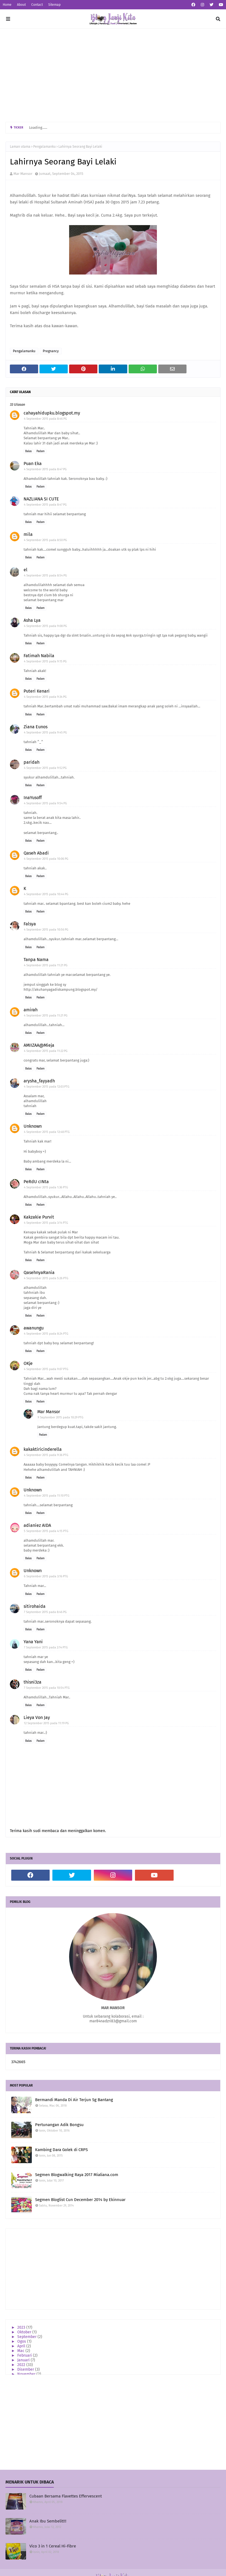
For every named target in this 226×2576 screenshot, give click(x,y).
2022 (21, 2364)
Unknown (33, 1126)
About (21, 5)
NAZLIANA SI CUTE (41, 499)
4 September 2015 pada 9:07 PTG (46, 1369)
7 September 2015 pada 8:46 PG (45, 1612)
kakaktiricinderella (43, 1449)
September (27, 2336)
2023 (21, 2327)
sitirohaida (35, 1606)
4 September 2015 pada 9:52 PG (45, 768)
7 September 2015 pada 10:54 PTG (47, 1688)
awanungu (34, 1328)
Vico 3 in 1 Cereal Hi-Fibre (52, 2546)
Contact (37, 5)
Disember (26, 2369)
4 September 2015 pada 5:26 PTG (46, 1278)
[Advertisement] (113, 75)
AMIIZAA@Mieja (39, 1045)
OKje (28, 1363)
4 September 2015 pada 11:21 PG (45, 965)
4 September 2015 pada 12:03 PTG (46, 1086)
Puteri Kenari (37, 691)
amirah (31, 1009)
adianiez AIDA (37, 1525)
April (21, 2346)
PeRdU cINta (36, 1181)
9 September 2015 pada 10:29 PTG (60, 1417)
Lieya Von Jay (37, 1717)
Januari (24, 2360)
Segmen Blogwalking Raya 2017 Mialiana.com (76, 2174)
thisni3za (32, 1682)
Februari (25, 2355)
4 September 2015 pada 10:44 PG (46, 894)
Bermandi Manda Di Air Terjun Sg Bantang (74, 2099)
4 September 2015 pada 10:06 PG (46, 859)
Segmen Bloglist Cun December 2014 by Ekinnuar (80, 2199)
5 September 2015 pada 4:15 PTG (46, 1531)
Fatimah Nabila (39, 655)
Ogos (22, 2341)
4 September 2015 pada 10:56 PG (46, 929)
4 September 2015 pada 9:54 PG (45, 803)
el (25, 569)
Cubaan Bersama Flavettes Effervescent (65, 2496)
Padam (40, 451)
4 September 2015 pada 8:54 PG (45, 575)
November (26, 2374)
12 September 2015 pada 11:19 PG (46, 1723)
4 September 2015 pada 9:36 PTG (46, 1455)
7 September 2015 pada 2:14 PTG (46, 1647)
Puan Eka (33, 463)
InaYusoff (33, 797)
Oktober (24, 2332)
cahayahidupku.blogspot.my (52, 413)
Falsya (30, 923)
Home (7, 5)
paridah (31, 762)
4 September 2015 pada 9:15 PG (45, 661)
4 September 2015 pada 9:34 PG (45, 697)
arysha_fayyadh (39, 1080)
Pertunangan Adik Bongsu (59, 2124)
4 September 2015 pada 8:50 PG (45, 540)
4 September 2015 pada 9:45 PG (45, 732)
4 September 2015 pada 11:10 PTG (46, 1495)
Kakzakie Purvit (39, 1217)
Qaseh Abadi (36, 853)
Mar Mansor (22, 174)
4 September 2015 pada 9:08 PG (45, 626)
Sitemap (54, 5)
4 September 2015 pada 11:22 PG (45, 1051)
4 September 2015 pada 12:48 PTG (47, 1132)
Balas (28, 451)
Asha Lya (32, 620)
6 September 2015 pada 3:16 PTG (46, 1576)
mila (28, 534)
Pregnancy (51, 351)
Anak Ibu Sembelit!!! (47, 2521)
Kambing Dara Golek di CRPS (61, 2149)
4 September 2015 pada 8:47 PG (45, 469)
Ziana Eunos (35, 726)
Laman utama (20, 147)
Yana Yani (33, 1641)
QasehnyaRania (39, 1272)
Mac (21, 2350)
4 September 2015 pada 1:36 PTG (46, 1187)
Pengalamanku (44, 147)
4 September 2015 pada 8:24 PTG (46, 1333)
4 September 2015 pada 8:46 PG (45, 419)
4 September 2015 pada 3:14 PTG (46, 1223)
